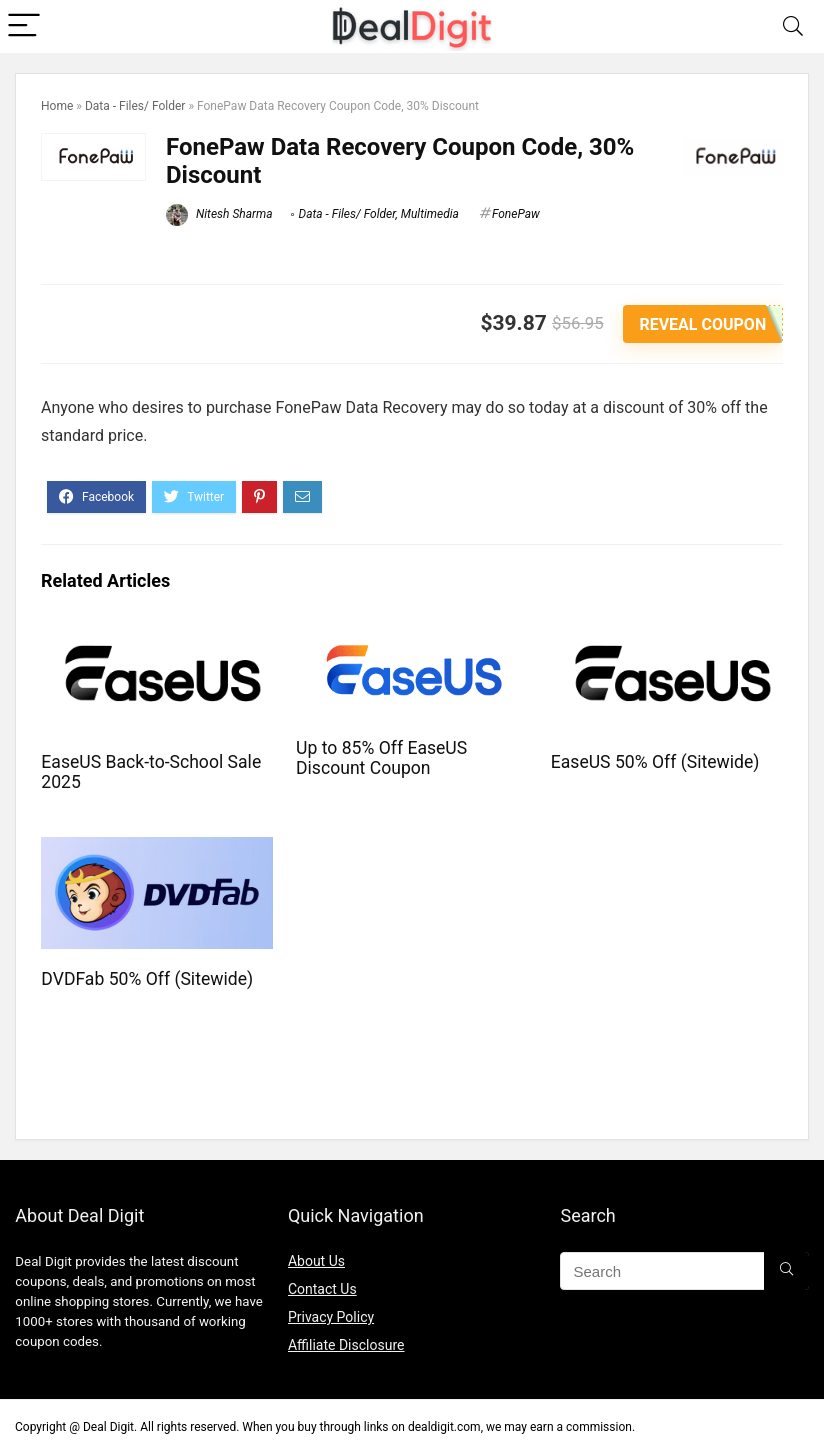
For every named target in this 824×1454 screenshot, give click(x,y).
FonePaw (516, 214)
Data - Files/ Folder (135, 106)
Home (57, 106)
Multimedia (430, 214)
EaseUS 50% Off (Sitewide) (655, 761)
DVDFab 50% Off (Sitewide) (147, 979)
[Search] (793, 26)
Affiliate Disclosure (346, 1345)
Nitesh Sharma (219, 214)
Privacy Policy (331, 1317)
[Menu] (24, 26)
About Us (316, 1261)
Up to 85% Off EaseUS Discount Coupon (381, 757)
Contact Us (322, 1289)
